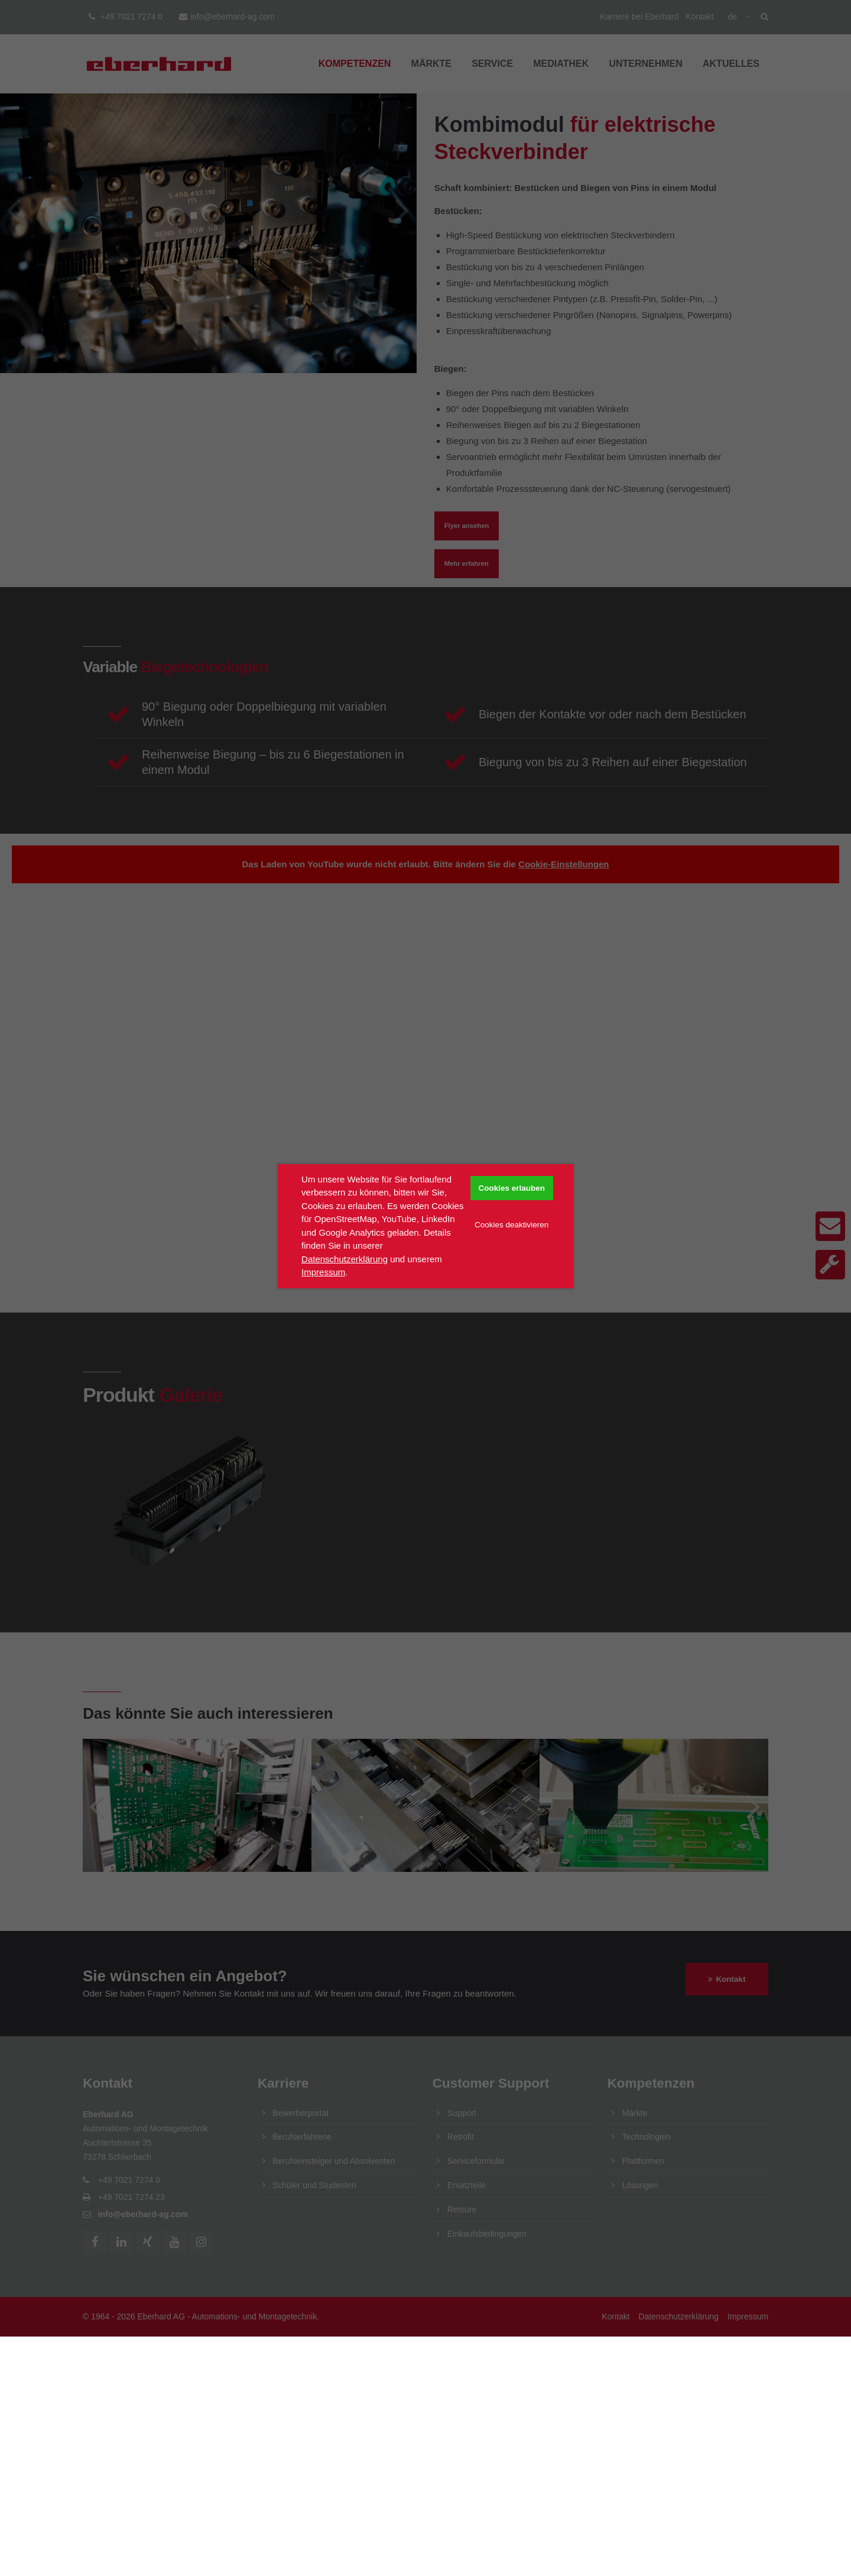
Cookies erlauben (511, 1188)
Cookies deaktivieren (511, 1224)
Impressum (323, 1272)
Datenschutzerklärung (344, 1259)
